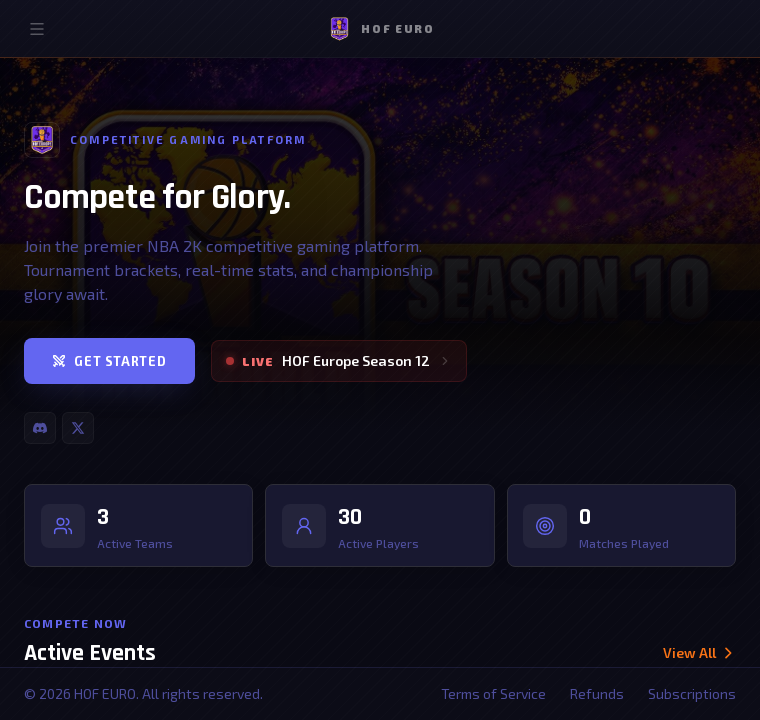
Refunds (597, 693)
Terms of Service (493, 693)
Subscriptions (692, 693)
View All (698, 655)
